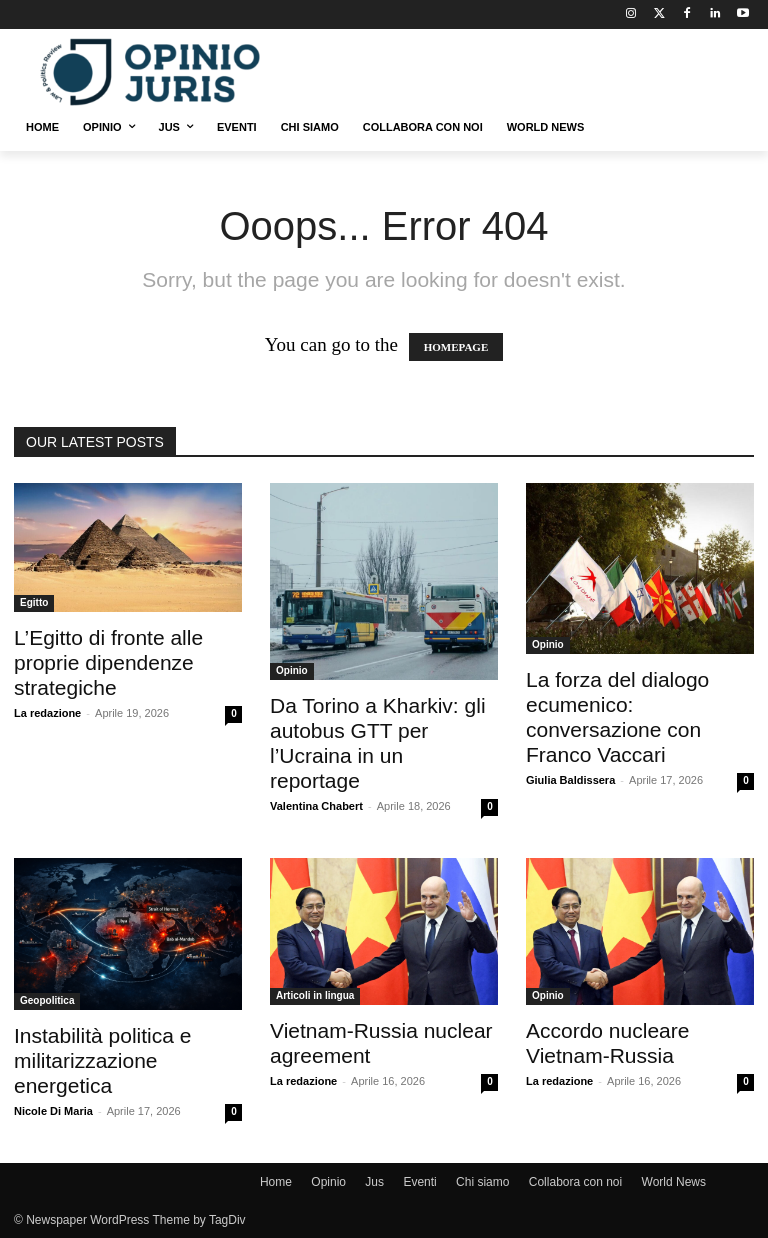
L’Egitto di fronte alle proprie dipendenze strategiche (108, 662)
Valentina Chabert (316, 806)
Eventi (419, 1182)
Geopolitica (47, 1000)
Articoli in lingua (315, 995)
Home (276, 1182)
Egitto (34, 602)
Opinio (292, 670)
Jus (374, 1182)
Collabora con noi (575, 1182)
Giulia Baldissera (570, 780)
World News (674, 1182)
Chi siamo (482, 1182)
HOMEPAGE (456, 347)
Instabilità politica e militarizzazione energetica (102, 1060)
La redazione (47, 713)
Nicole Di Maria (53, 1111)
